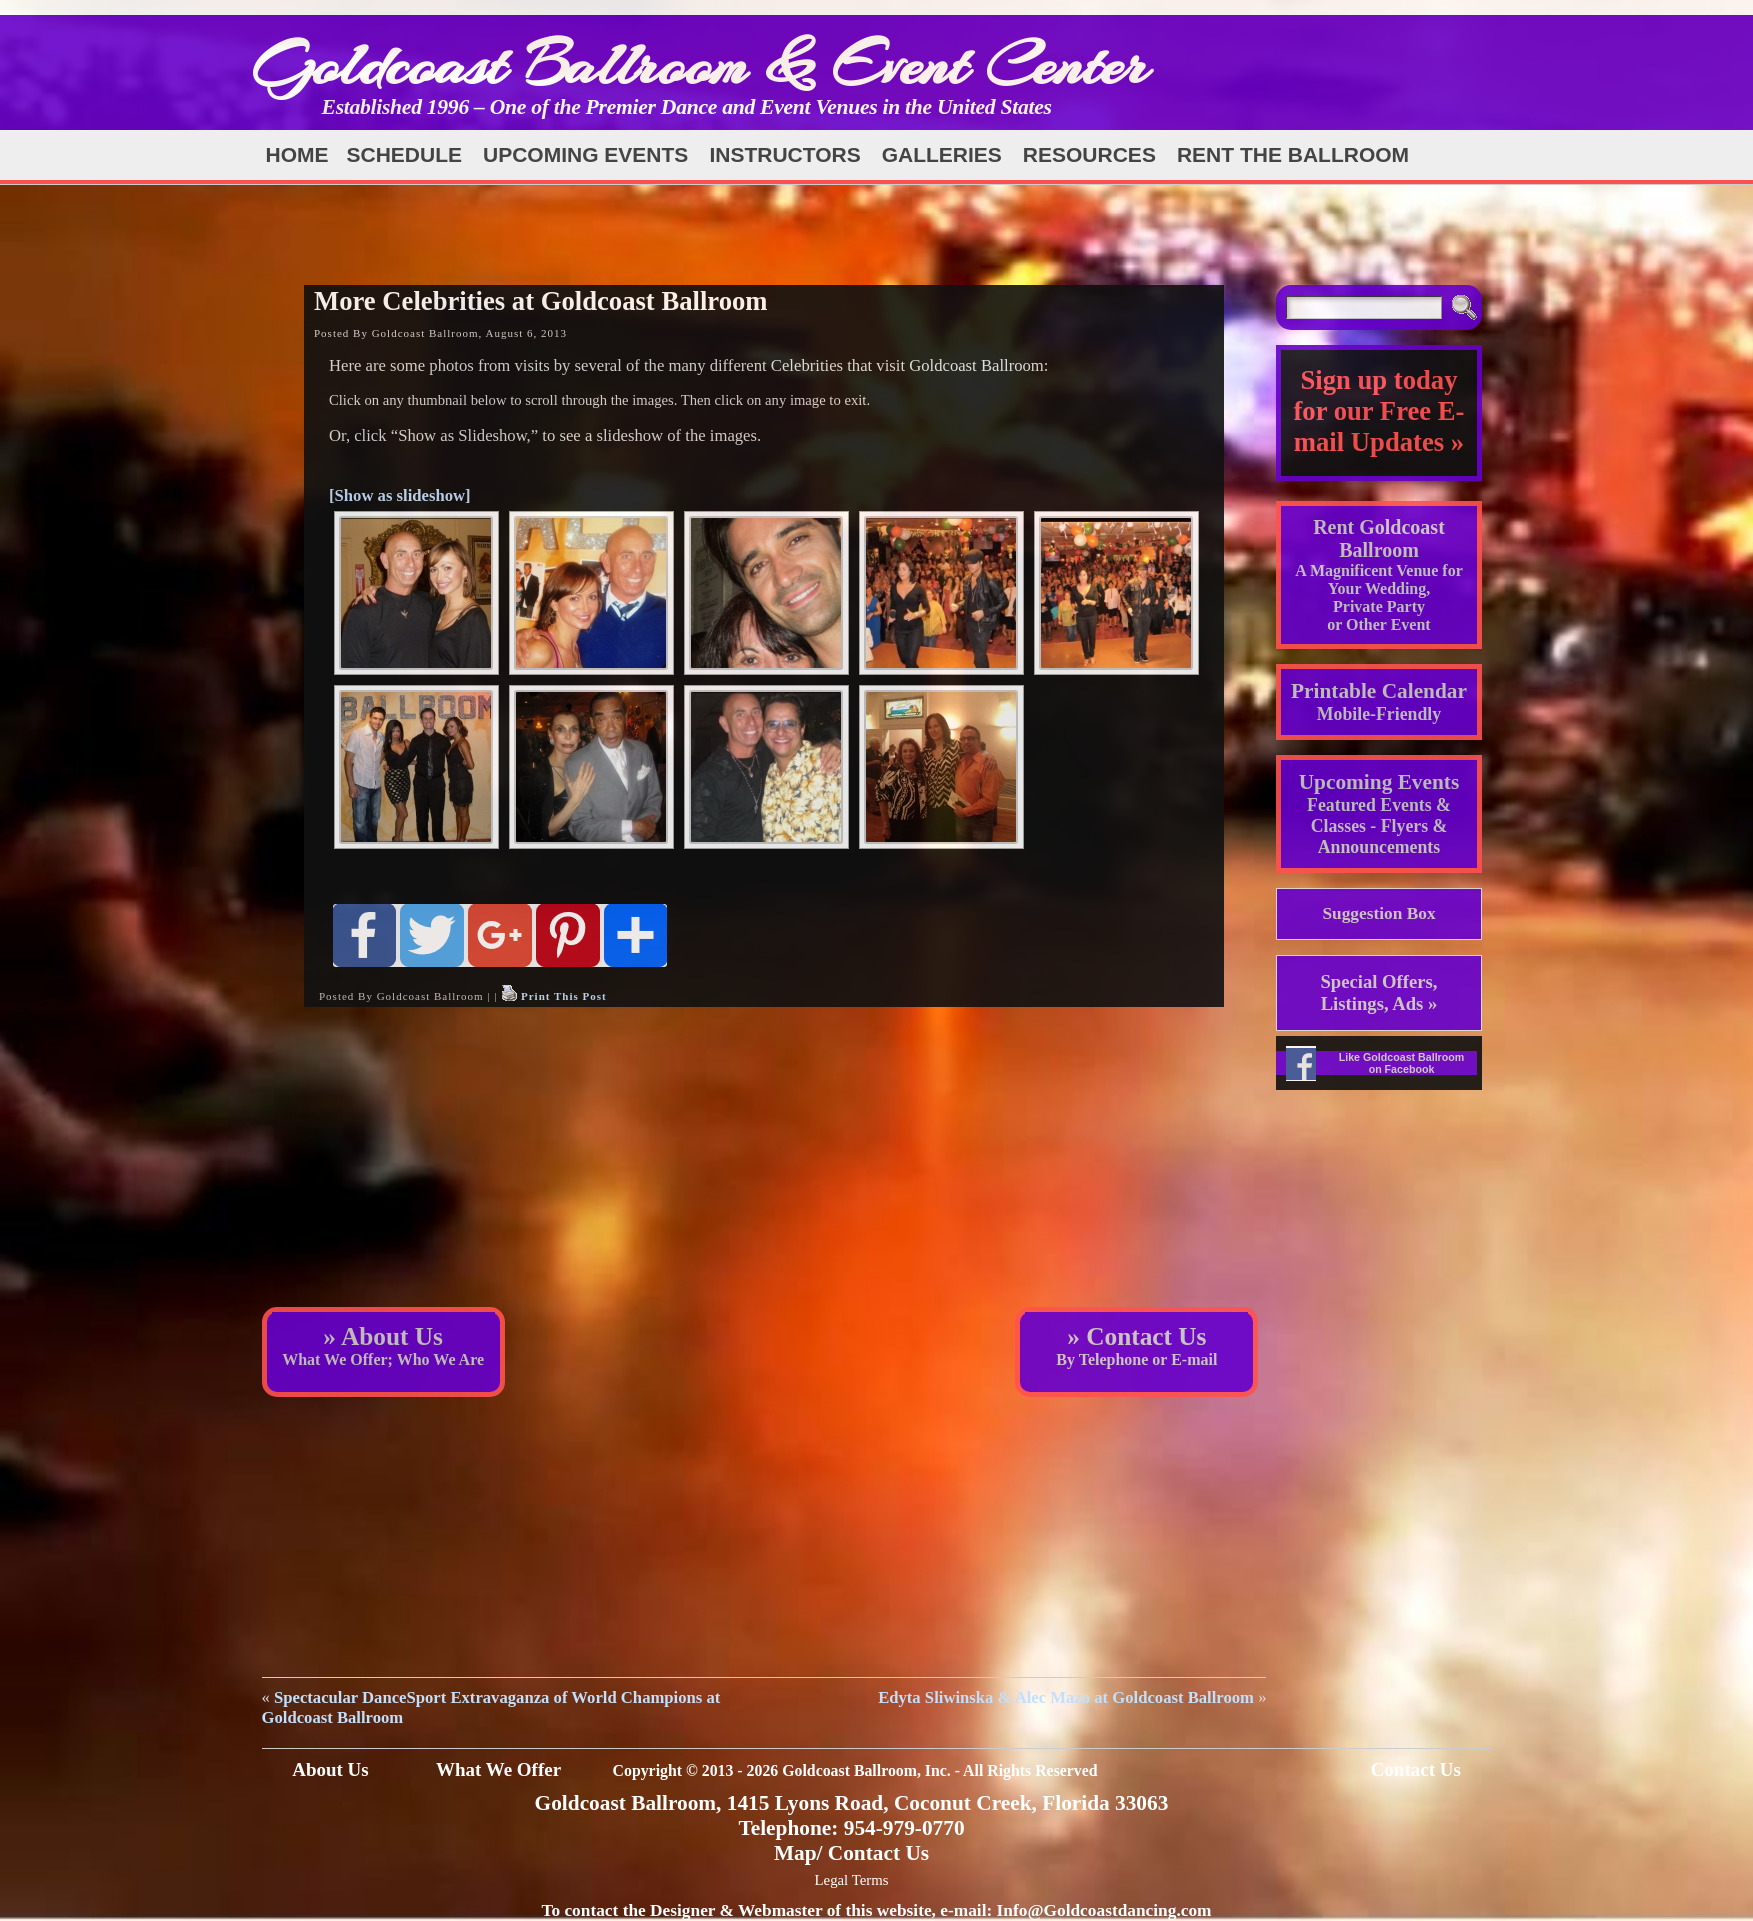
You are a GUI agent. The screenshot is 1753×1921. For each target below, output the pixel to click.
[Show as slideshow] (400, 495)
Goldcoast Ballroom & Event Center (700, 64)
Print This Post (564, 996)
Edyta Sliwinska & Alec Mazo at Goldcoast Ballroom (1066, 1697)
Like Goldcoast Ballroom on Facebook (1402, 1063)
